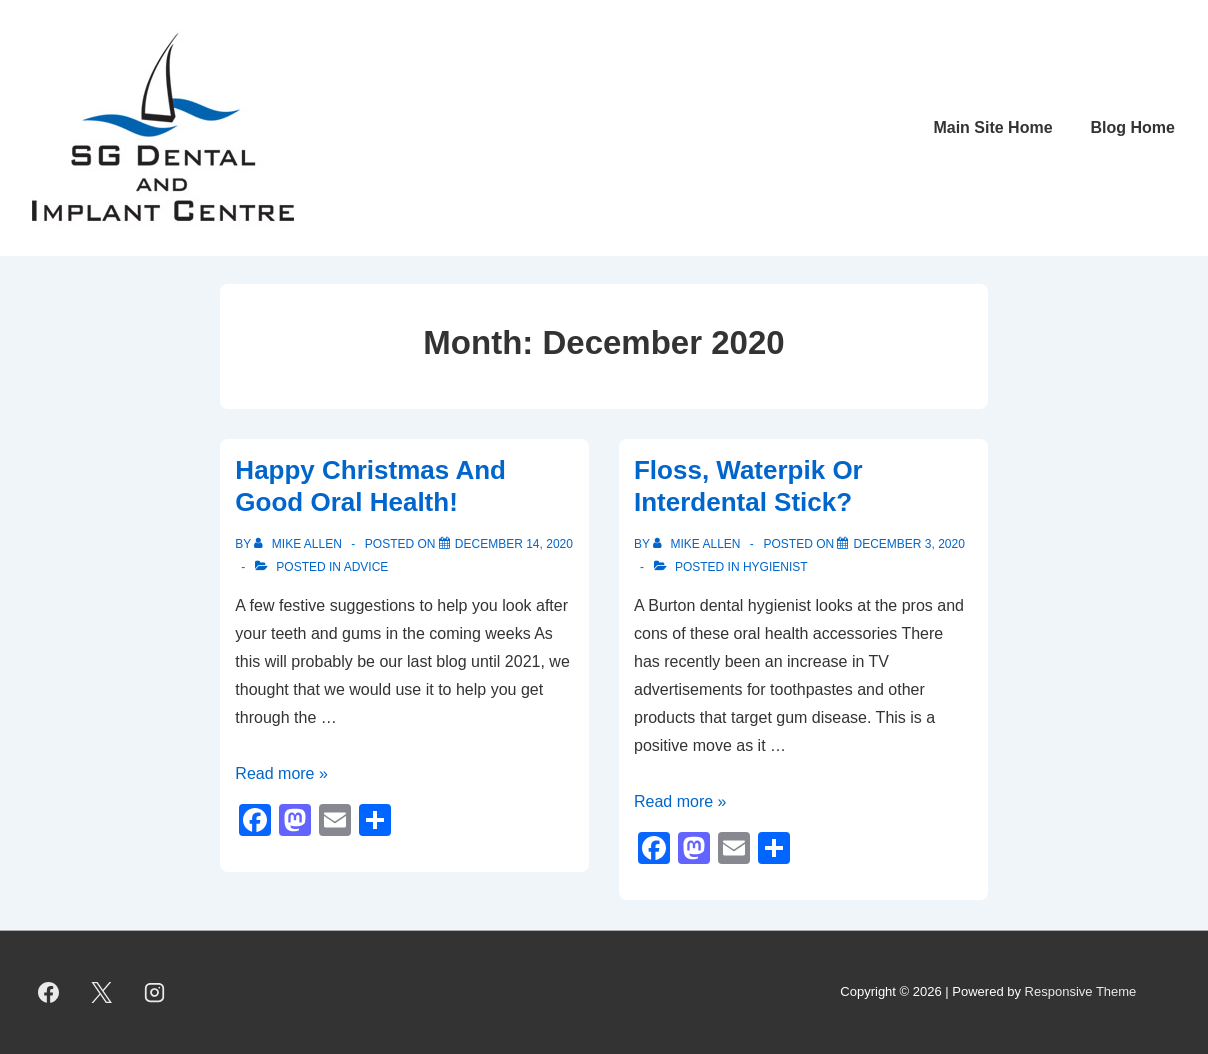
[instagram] (155, 993)
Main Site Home (992, 127)
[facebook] (49, 993)
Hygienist (775, 567)
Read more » (281, 773)
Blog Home (1133, 127)
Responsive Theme (1081, 991)
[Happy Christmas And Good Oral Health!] (514, 544)
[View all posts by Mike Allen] (299, 544)
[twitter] (102, 993)
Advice (366, 567)
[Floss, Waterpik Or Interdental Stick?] (908, 544)
